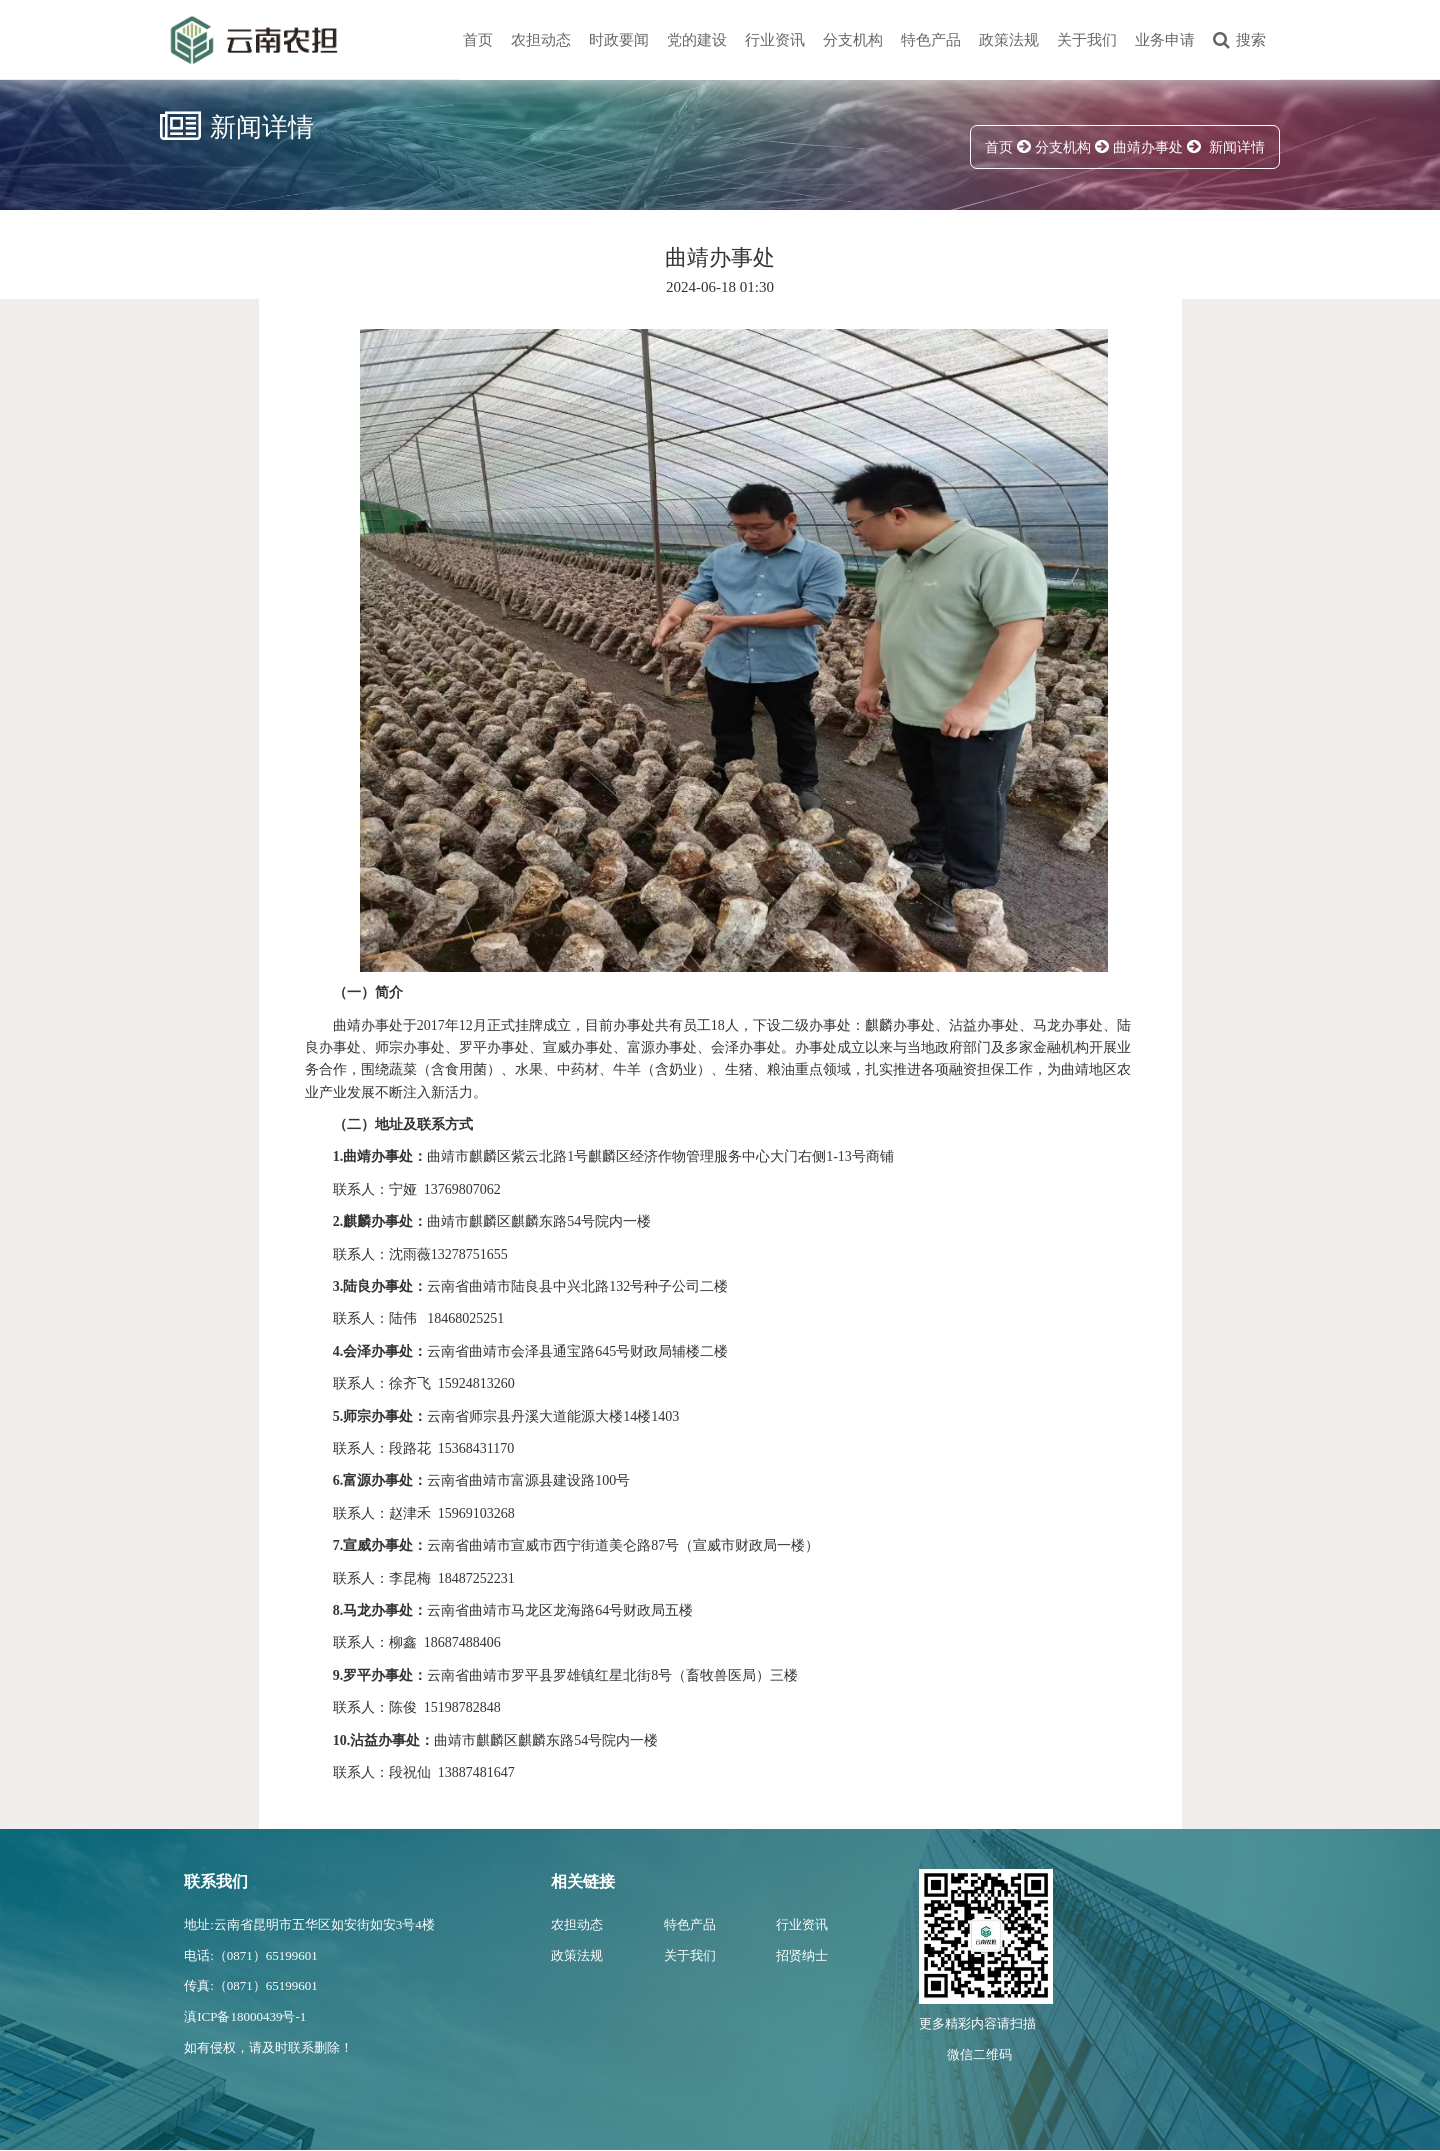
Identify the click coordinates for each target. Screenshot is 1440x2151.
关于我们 (1087, 40)
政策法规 (1009, 40)
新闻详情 (1237, 147)
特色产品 (931, 40)
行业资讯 (775, 40)
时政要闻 (619, 40)
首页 (478, 40)
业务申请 (1165, 40)
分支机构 (853, 40)
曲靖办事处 (1148, 147)
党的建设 (697, 40)
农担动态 (541, 40)
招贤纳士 (802, 1955)
